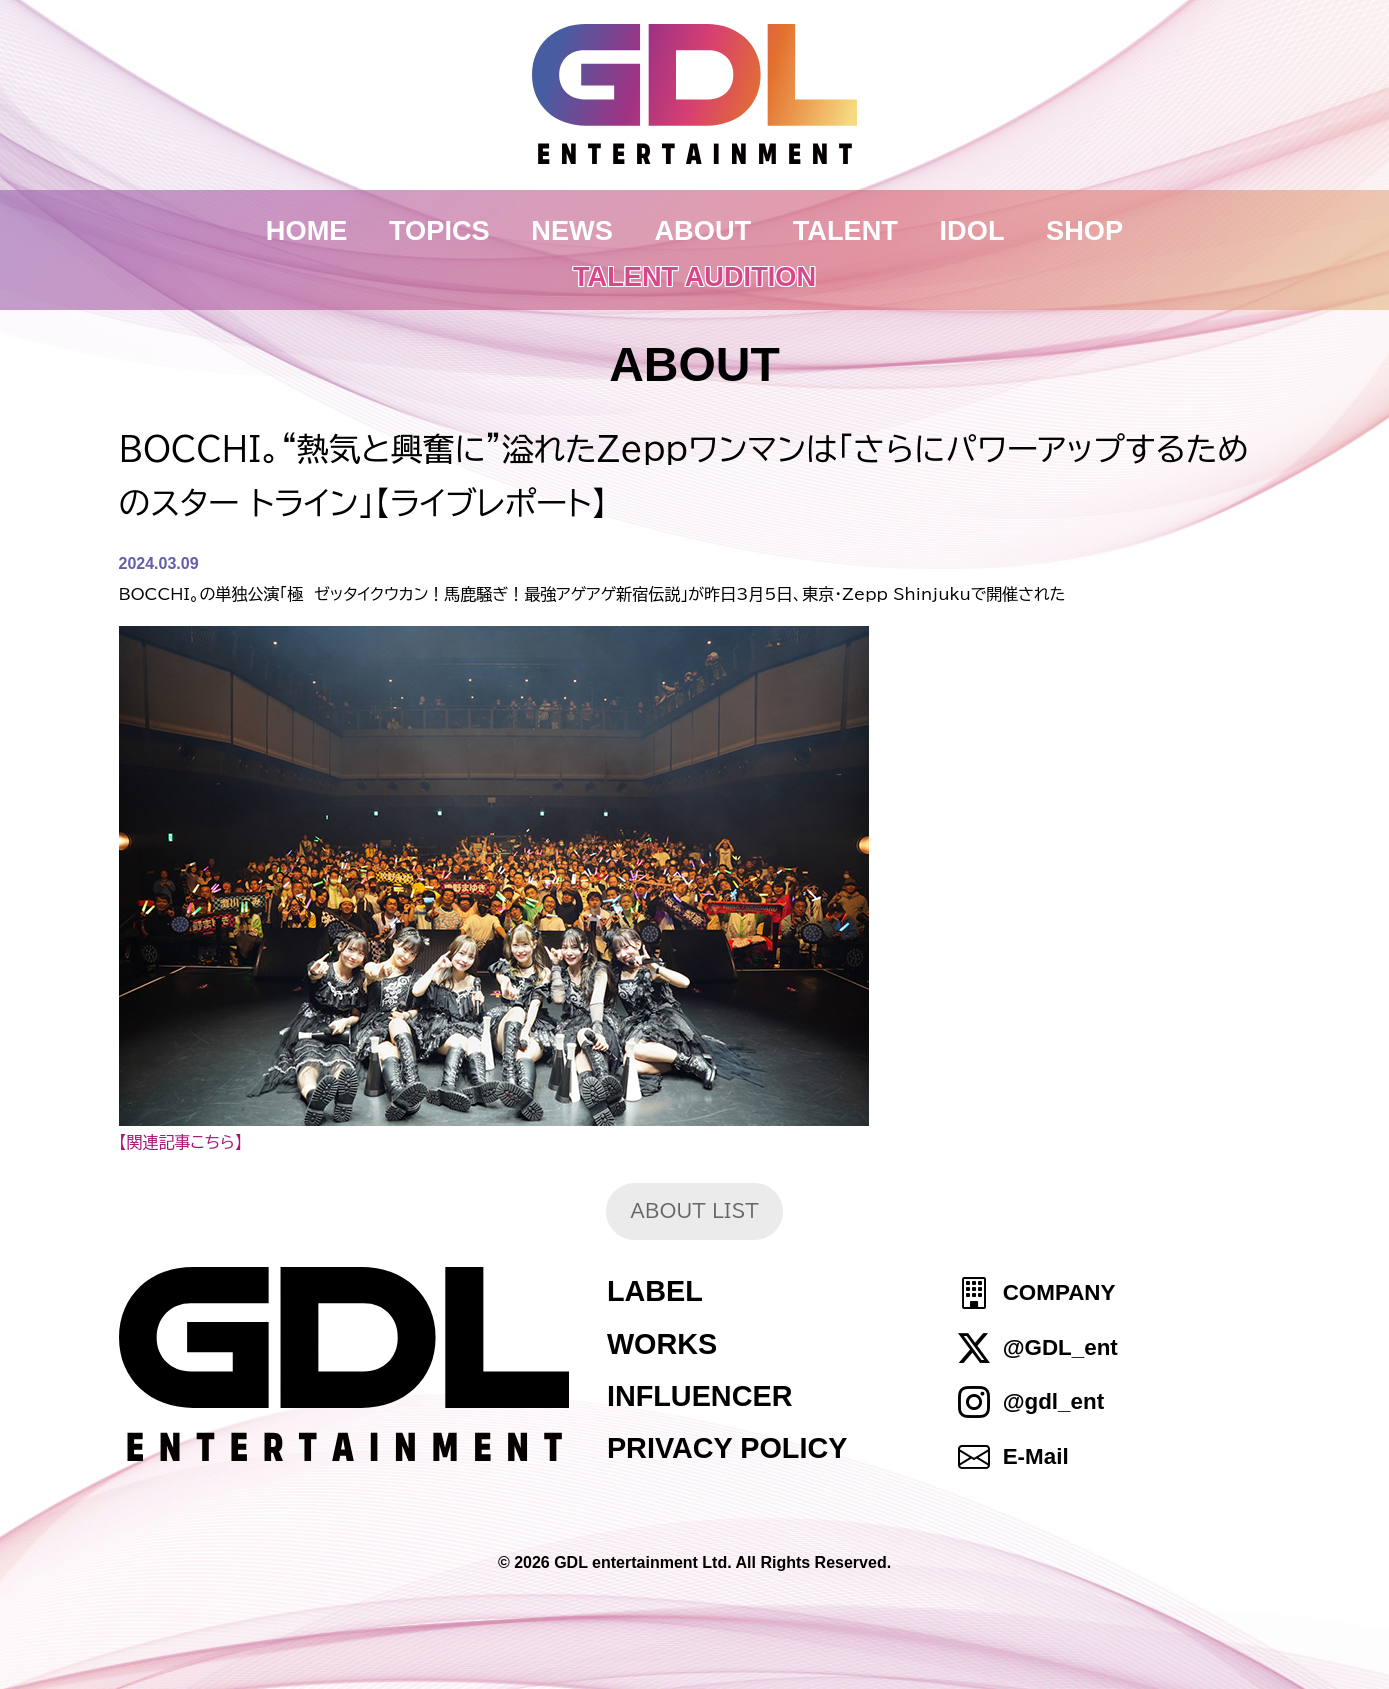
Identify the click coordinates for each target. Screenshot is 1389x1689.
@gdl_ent (1053, 1401)
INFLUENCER (700, 1396)
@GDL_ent (1060, 1347)
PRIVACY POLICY (727, 1448)
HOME (307, 230)
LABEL (655, 1291)
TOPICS (439, 230)
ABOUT (702, 230)
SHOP (1084, 230)
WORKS (662, 1344)
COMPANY (1059, 1293)
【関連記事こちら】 (181, 1142)
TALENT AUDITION (694, 276)
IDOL (972, 230)
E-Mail (1036, 1456)
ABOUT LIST (694, 1210)
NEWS (572, 230)
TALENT (845, 230)
